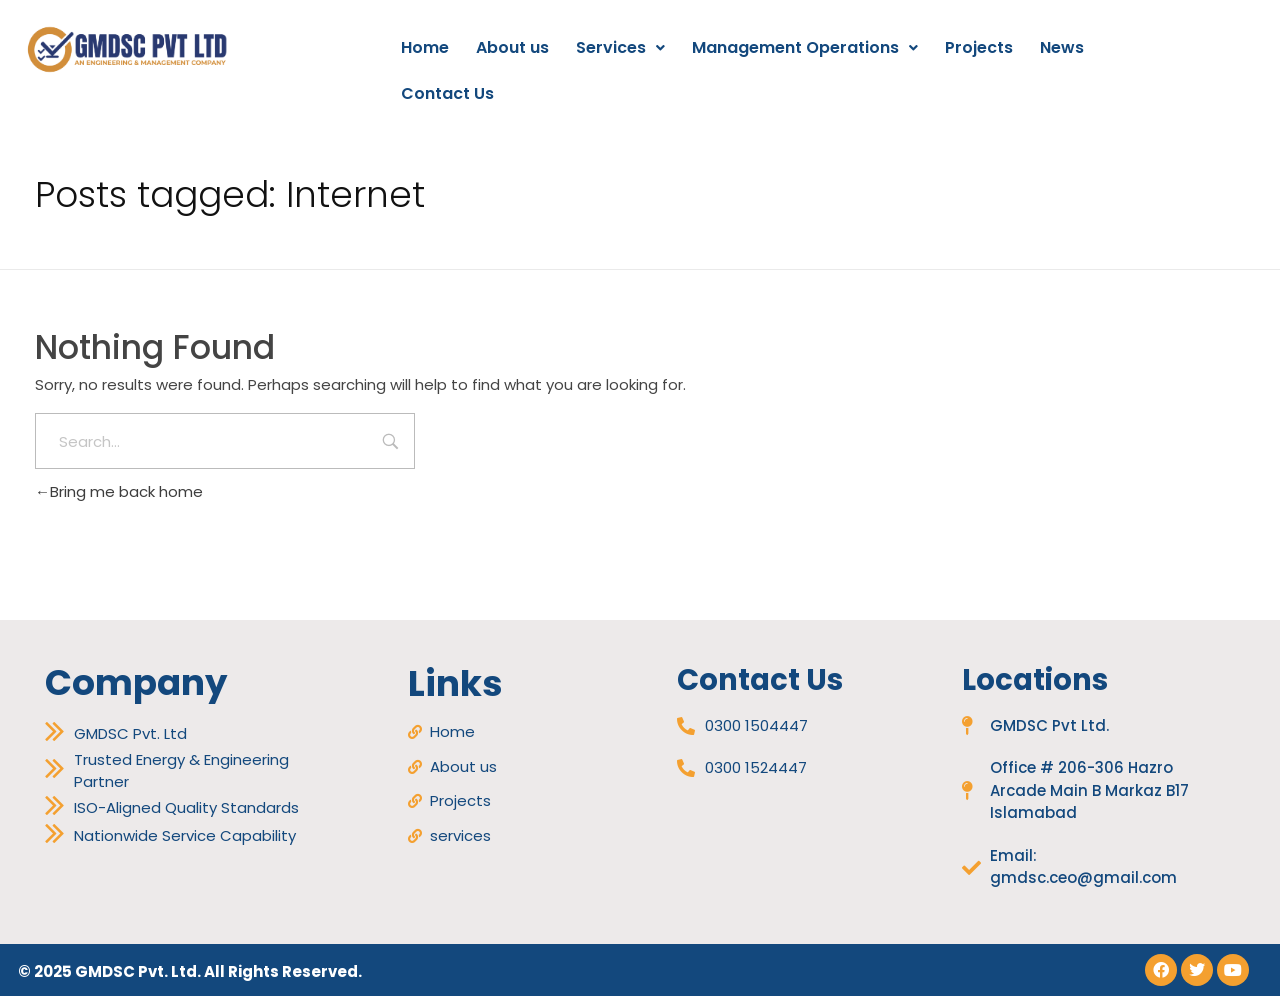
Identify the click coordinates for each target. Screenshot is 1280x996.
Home (425, 47)
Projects (979, 47)
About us (512, 47)
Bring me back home (119, 491)
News (1062, 47)
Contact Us (447, 93)
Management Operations (805, 47)
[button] (620, 48)
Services (620, 47)
